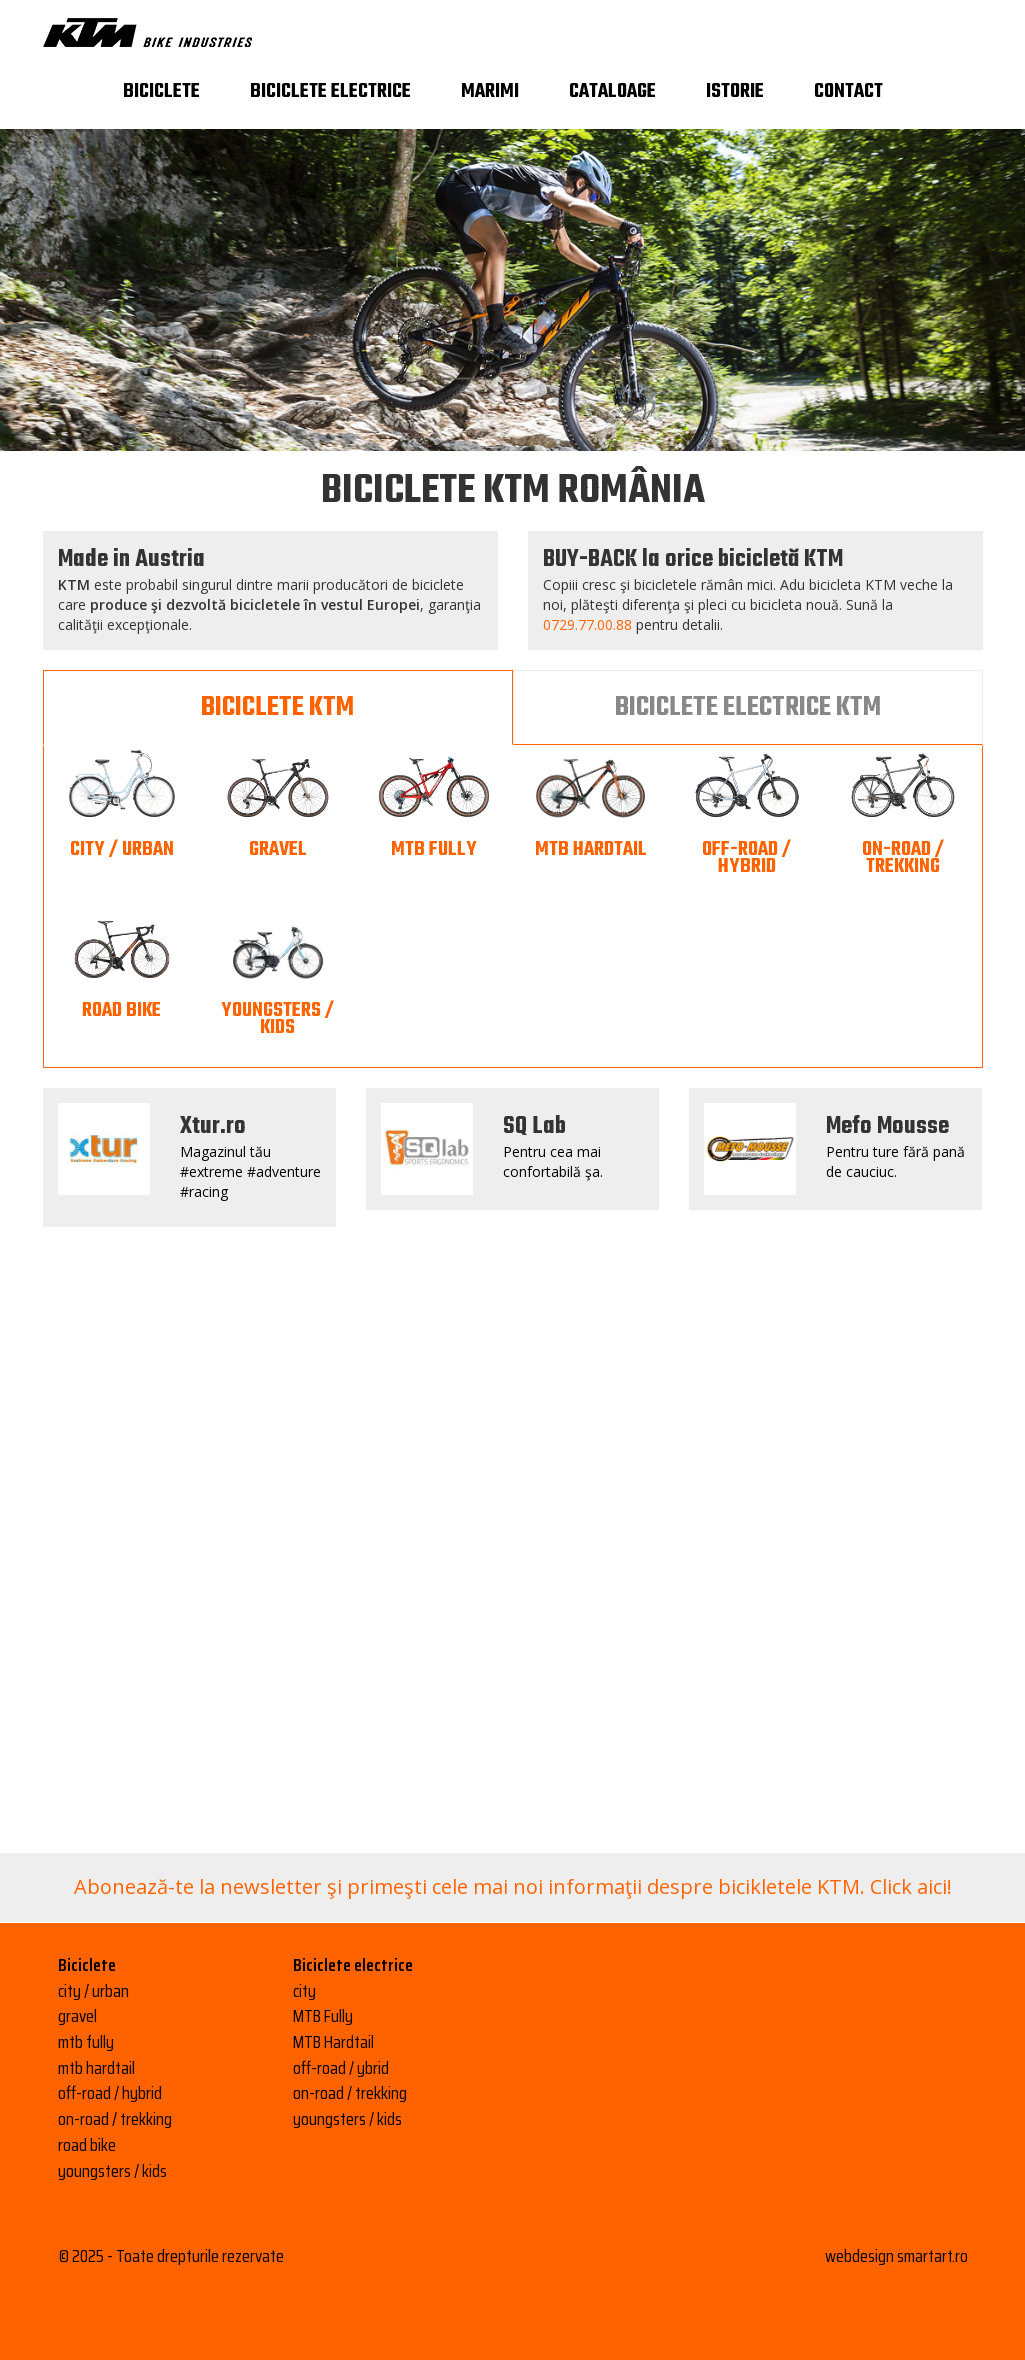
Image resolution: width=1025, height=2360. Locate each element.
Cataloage (612, 91)
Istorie (735, 91)
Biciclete (161, 91)
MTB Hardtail (333, 2042)
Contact (848, 91)
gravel (77, 2016)
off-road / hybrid (110, 2093)
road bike (87, 2145)
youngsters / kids (112, 2171)
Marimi (490, 91)
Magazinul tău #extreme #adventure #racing (250, 1171)
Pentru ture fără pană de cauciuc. (895, 1161)
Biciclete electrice (330, 91)
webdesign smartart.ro (896, 2256)
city (304, 1991)
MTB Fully (323, 2016)
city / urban (93, 1991)
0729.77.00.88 (587, 624)
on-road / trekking (115, 2119)
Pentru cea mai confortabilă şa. (553, 1161)
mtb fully (86, 2042)
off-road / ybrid (341, 2068)
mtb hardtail (96, 2068)
